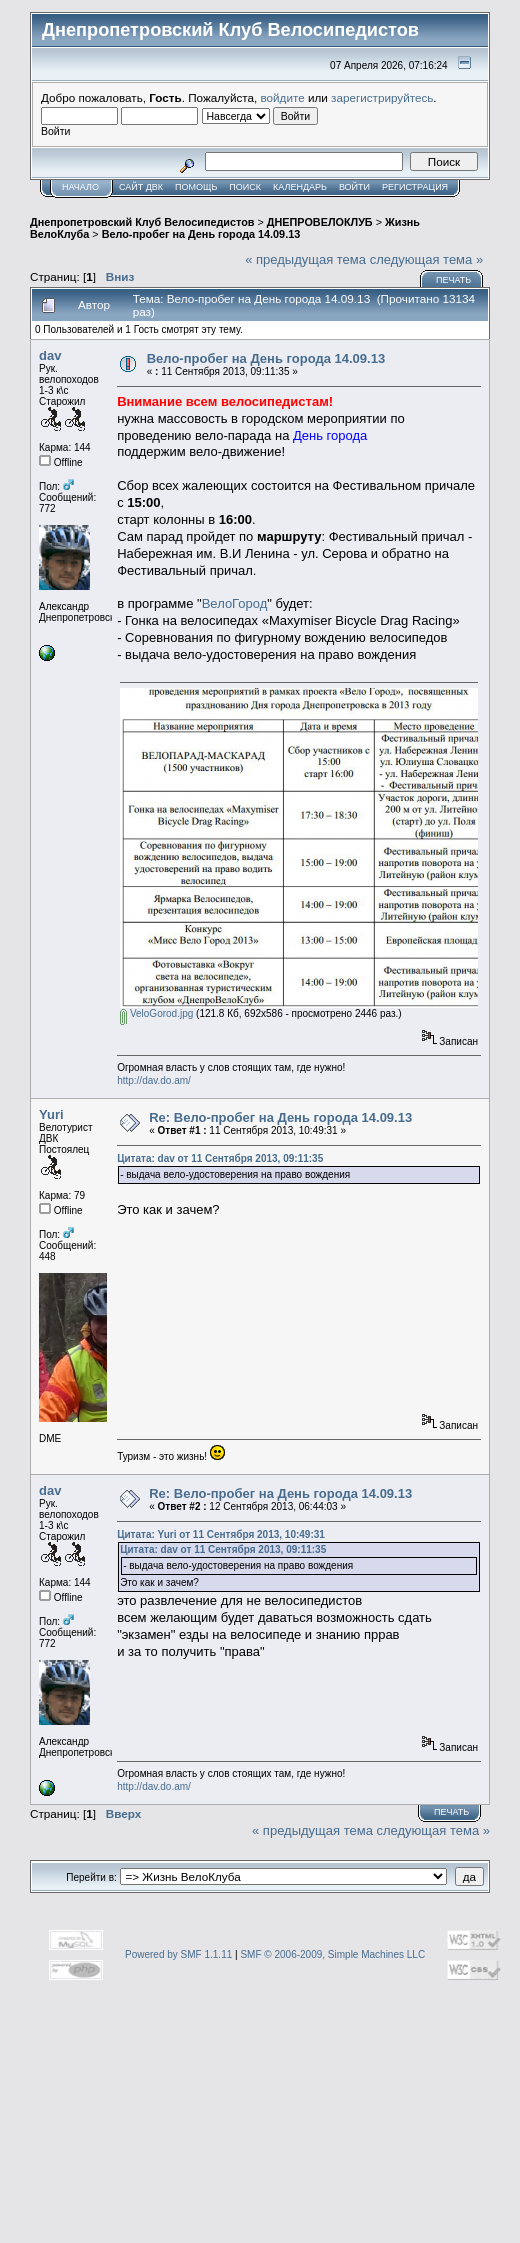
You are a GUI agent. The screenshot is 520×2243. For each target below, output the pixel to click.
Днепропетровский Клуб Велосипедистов (142, 222)
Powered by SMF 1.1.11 (178, 1954)
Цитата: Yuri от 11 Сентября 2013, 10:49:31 (221, 1534)
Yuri (51, 1114)
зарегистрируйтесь (382, 97)
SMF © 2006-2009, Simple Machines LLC (332, 1954)
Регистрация (415, 187)
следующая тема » (427, 259)
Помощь (196, 187)
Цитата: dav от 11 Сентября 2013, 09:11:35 (220, 1158)
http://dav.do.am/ (154, 1080)
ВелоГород (235, 603)
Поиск (245, 187)
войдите (283, 97)
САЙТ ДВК (141, 187)
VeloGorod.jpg (156, 1013)
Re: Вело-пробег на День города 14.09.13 (280, 1117)
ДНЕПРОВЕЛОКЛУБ (320, 222)
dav (50, 355)
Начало (80, 187)
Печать (453, 280)
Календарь (300, 187)
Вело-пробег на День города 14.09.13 (201, 234)
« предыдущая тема (305, 259)
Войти (354, 187)
